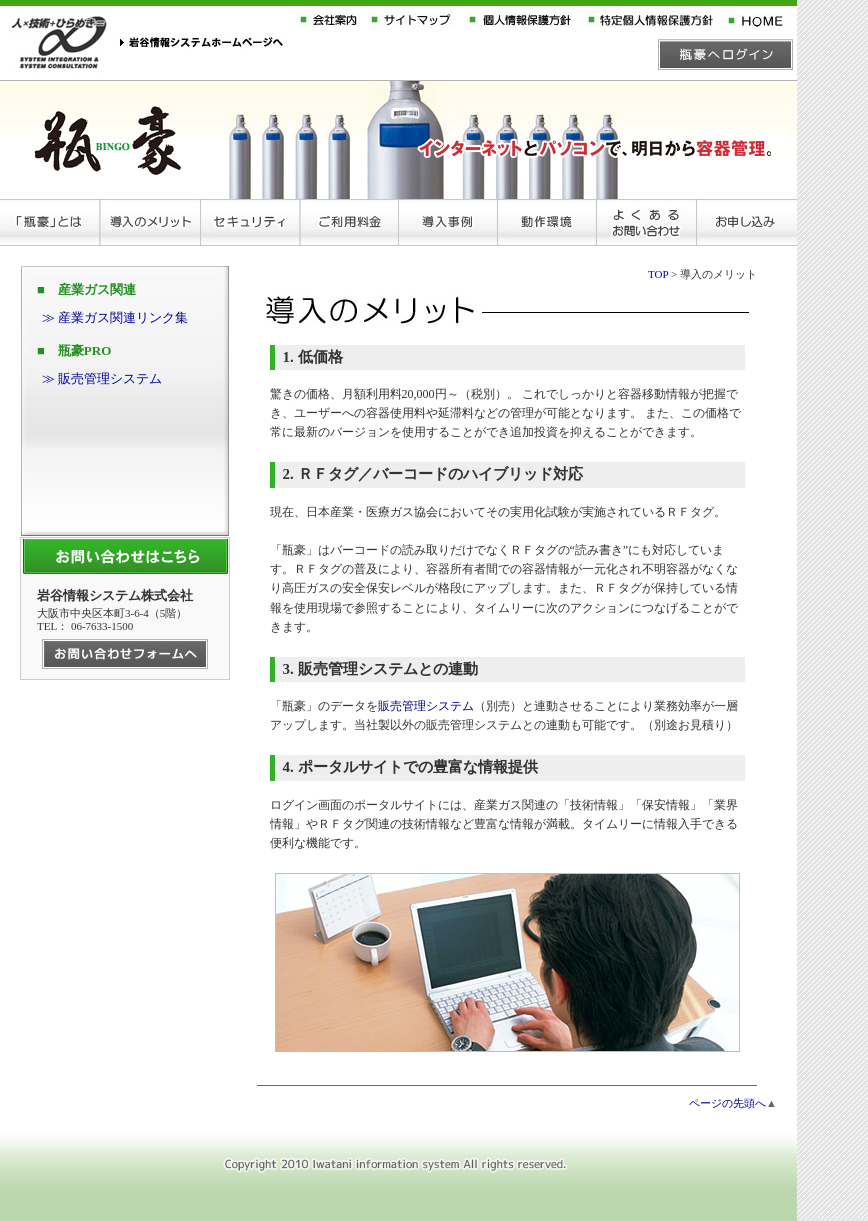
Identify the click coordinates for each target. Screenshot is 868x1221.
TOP (658, 274)
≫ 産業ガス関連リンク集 (115, 317)
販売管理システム (426, 706)
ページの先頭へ (727, 1103)
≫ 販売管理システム (102, 378)
